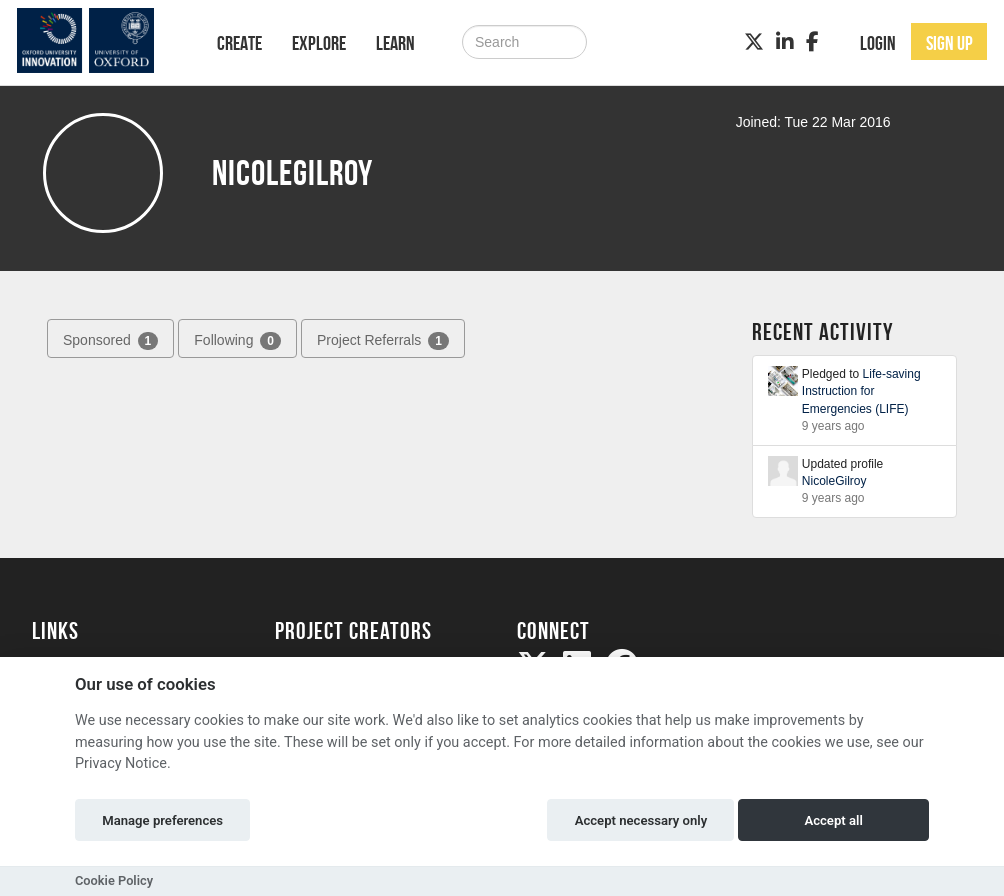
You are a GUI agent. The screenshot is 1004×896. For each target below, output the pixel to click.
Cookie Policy (114, 880)
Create (239, 43)
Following (237, 341)
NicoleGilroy (834, 481)
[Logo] (98, 40)
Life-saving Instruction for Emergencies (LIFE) (861, 391)
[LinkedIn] (785, 42)
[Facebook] (812, 42)
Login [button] (878, 43)
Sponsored (110, 341)
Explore (319, 43)
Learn (395, 43)
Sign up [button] (949, 43)
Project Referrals (383, 341)
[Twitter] (754, 42)
